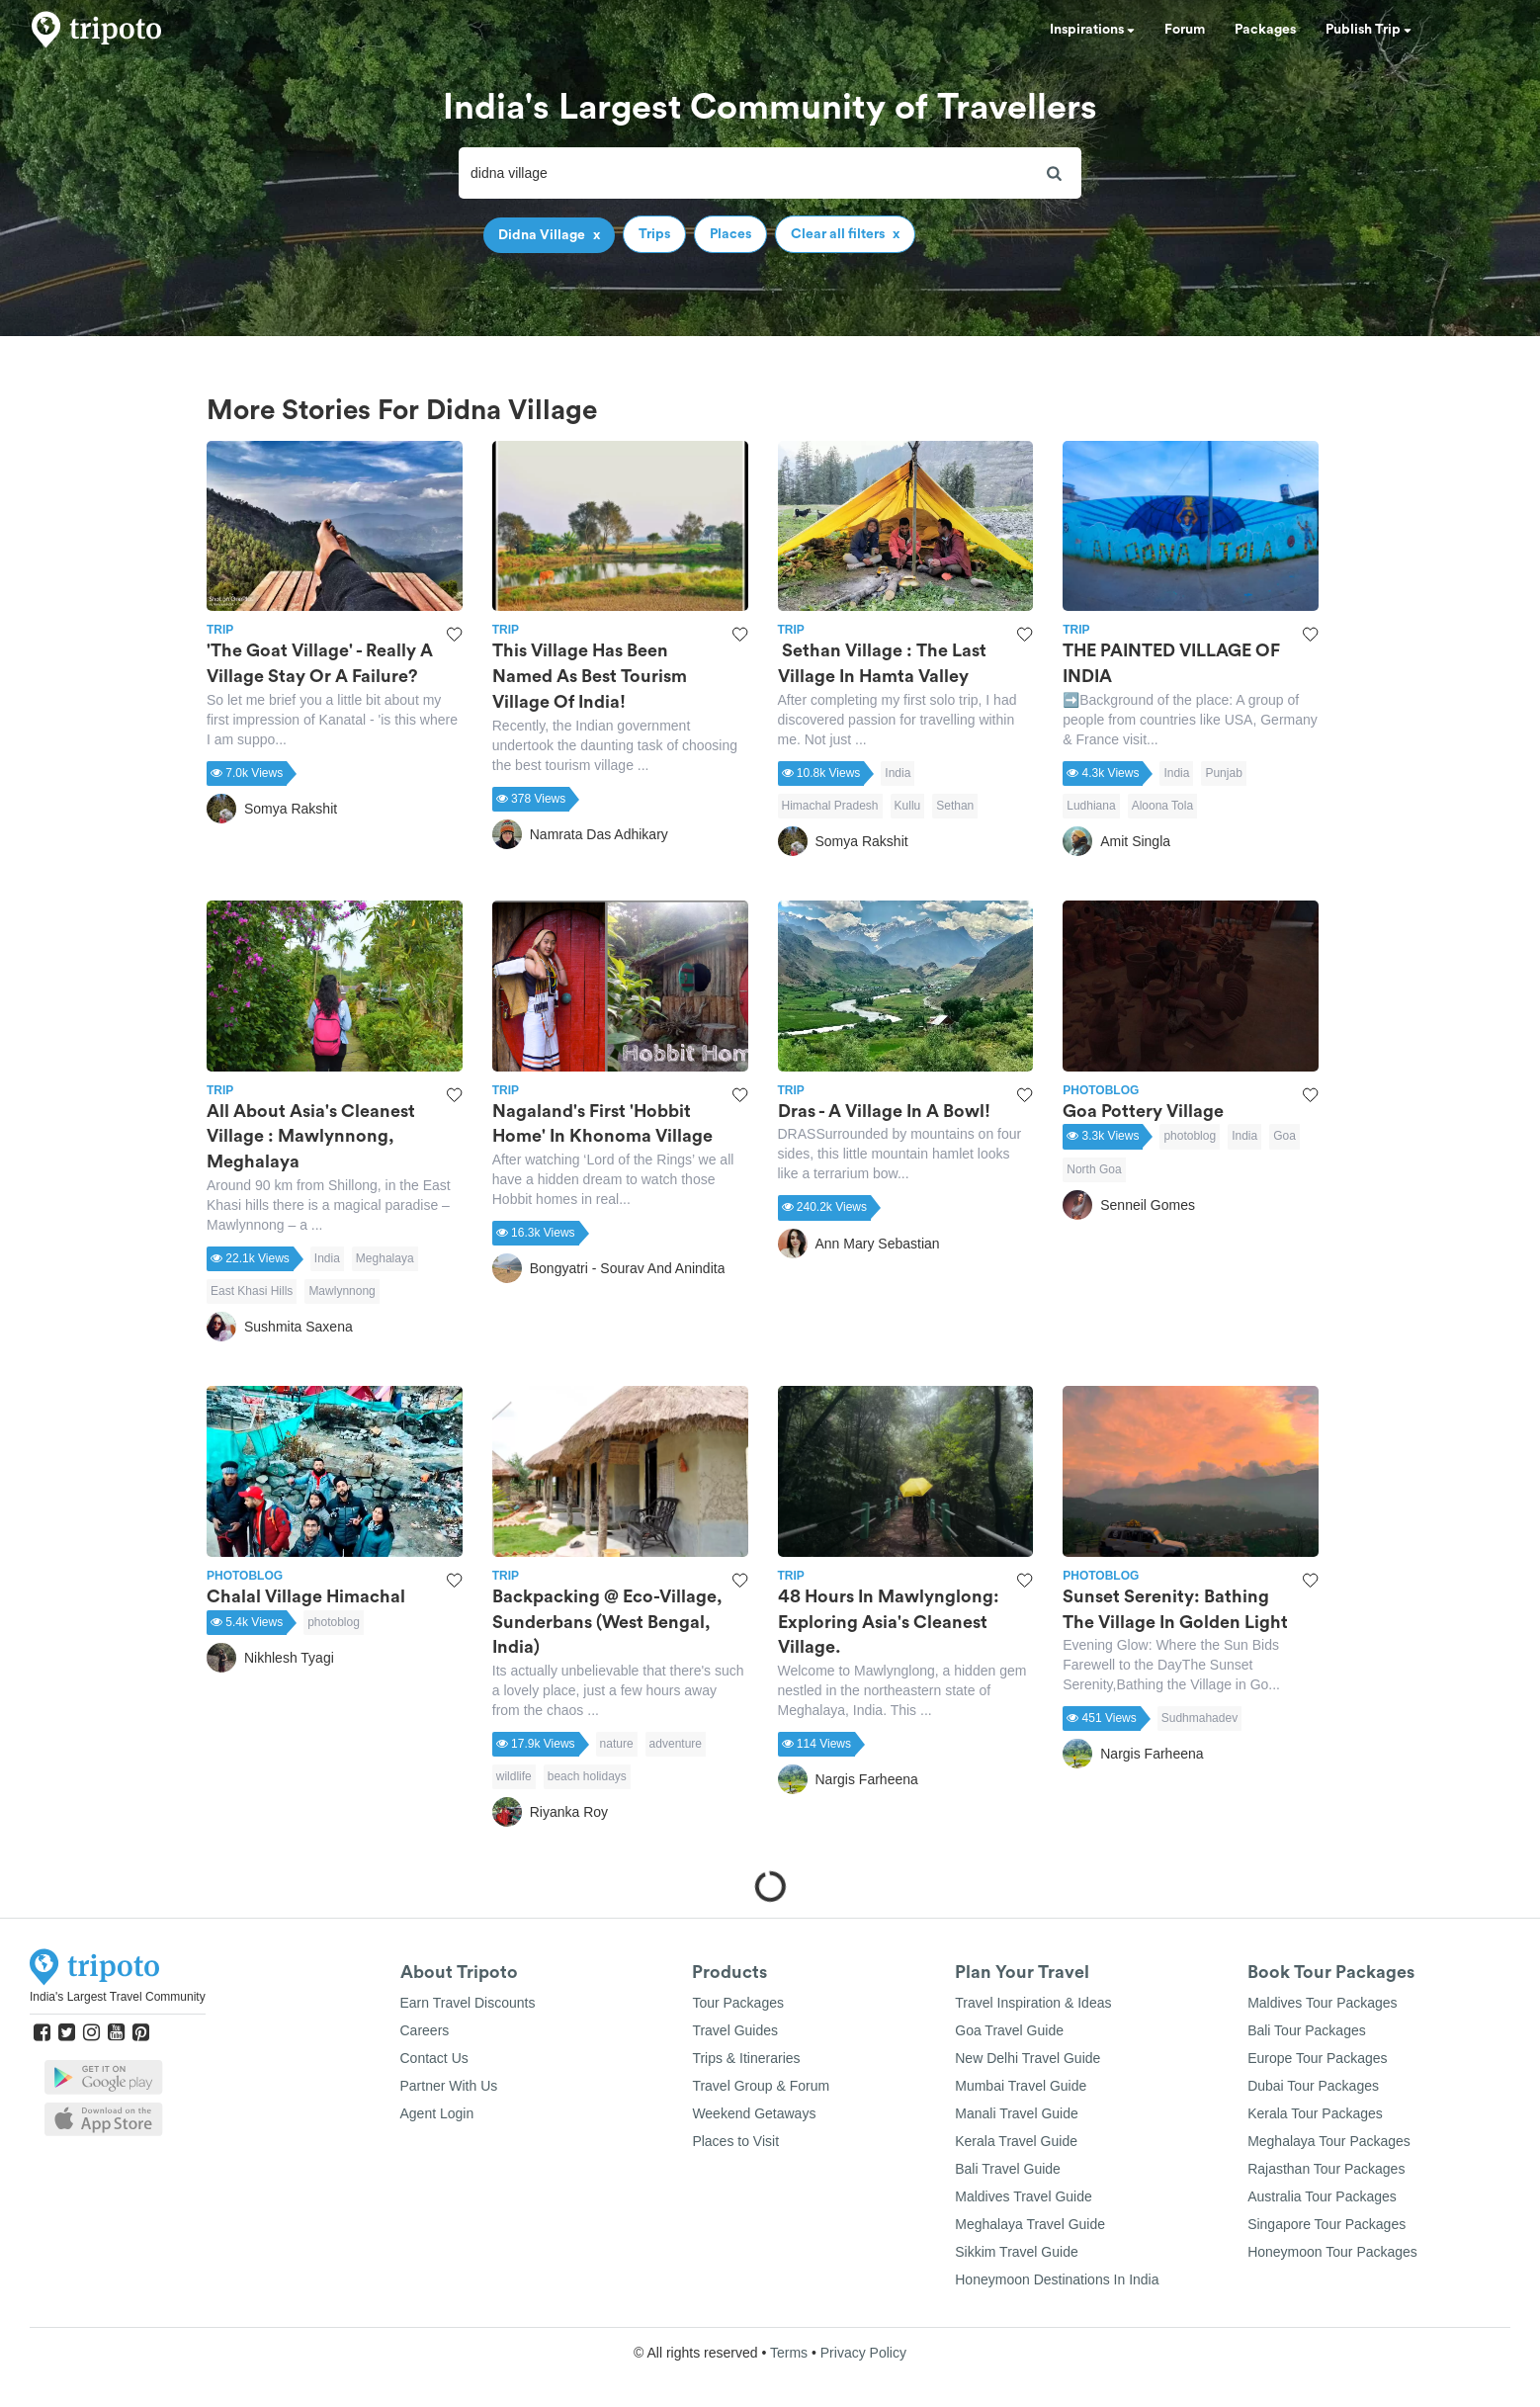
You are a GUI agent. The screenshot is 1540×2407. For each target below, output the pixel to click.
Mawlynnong (341, 1291)
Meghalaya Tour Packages (1329, 2141)
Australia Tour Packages (1322, 2196)
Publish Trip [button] (1369, 30)
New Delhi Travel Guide (1027, 2058)
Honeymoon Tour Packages (1332, 2252)
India (897, 773)
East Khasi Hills (252, 1291)
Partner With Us (449, 2086)
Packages (1265, 30)
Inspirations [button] (1092, 30)
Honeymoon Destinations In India (1056, 2279)
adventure (675, 1744)
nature (617, 1744)
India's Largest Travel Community (118, 1997)
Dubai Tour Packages (1313, 2086)
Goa (1284, 1136)
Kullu (908, 806)
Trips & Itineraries (746, 2058)
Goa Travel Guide (1009, 2030)
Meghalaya (385, 1258)
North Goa (1094, 1169)
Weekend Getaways (753, 2113)
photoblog (1189, 1136)
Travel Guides (735, 2030)
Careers (425, 2030)
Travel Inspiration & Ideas (1033, 2003)
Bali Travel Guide (1008, 2169)
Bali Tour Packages (1306, 2030)
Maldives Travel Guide (1023, 2196)
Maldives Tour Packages (1322, 2003)
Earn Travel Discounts (468, 2003)
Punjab (1223, 773)
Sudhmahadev (1199, 1718)
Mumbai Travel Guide (1020, 2086)
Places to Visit (735, 2141)
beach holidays (587, 1776)
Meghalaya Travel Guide (1030, 2224)
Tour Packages (738, 2003)
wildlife (514, 1776)
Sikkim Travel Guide (1016, 2252)
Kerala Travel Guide (1016, 2141)
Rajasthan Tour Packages (1326, 2169)
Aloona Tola (1163, 806)
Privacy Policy (863, 2353)
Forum (1184, 30)
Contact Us (434, 2058)
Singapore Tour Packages (1326, 2224)
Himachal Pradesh (830, 806)
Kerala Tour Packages (1315, 2113)
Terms (789, 2353)
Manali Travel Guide (1016, 2113)
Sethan (955, 806)
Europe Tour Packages (1317, 2058)
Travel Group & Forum (760, 2086)
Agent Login (437, 2113)
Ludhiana (1091, 806)
